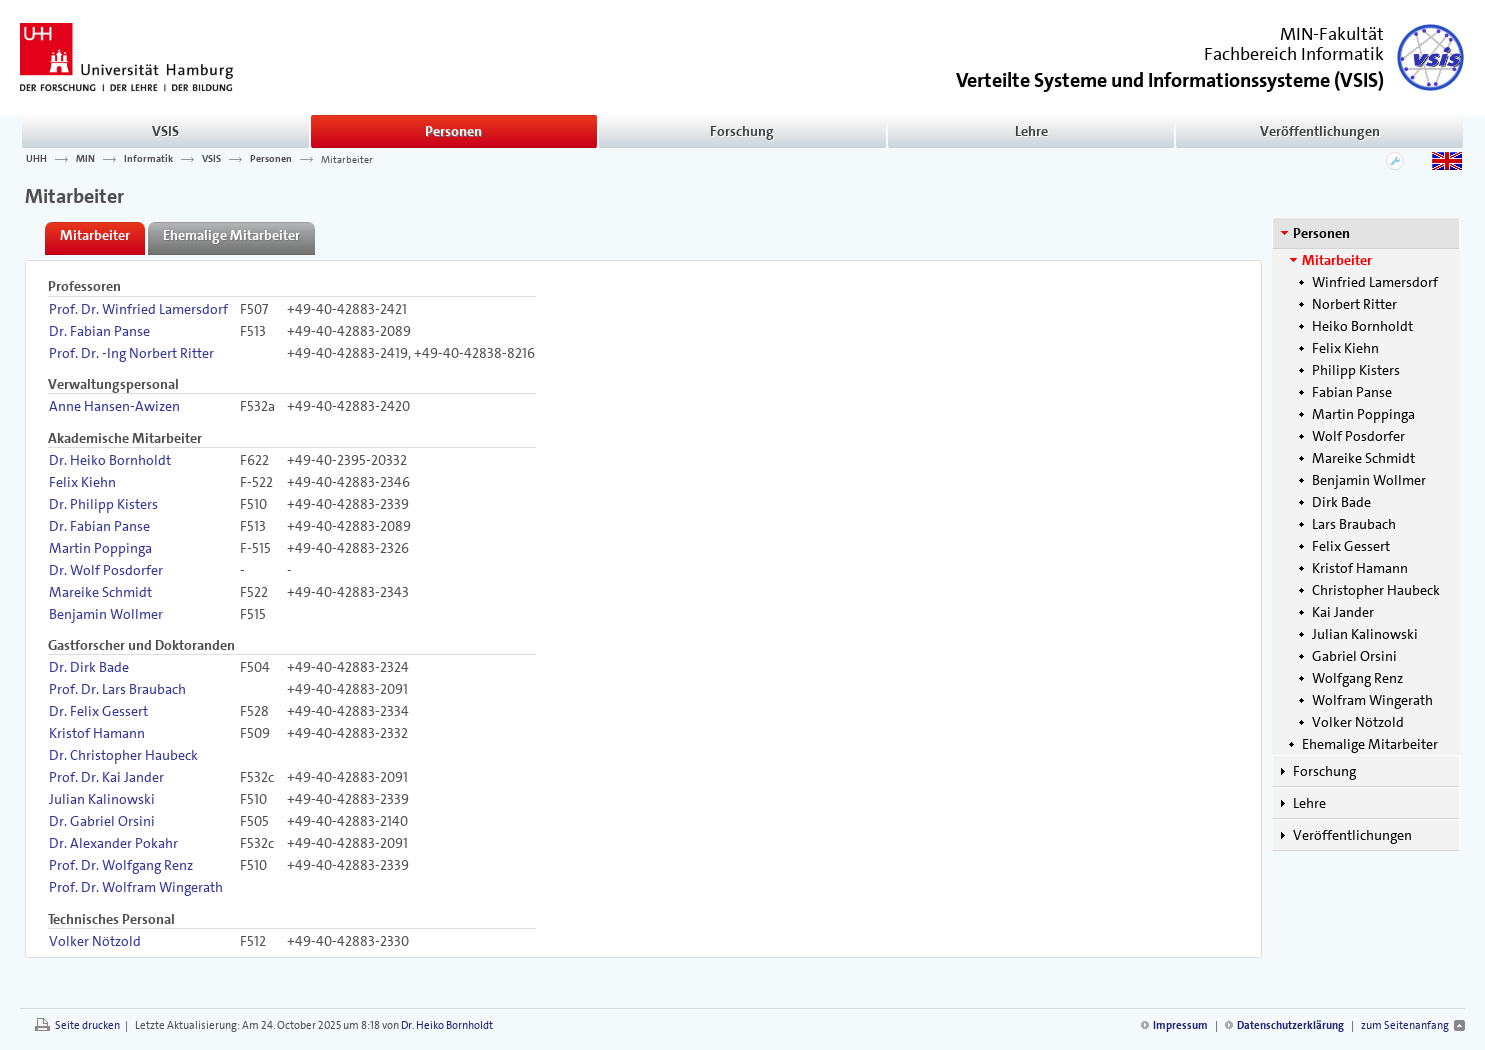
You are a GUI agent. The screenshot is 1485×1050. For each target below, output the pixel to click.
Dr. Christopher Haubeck (123, 755)
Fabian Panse (1352, 392)
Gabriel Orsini (1354, 656)
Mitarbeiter (347, 159)
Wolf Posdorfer (1358, 436)
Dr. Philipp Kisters (103, 504)
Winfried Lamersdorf (1375, 282)
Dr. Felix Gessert (98, 711)
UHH (36, 159)
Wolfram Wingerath (1372, 700)
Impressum (1180, 1025)
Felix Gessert (1351, 546)
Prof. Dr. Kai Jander (106, 777)
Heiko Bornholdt (1362, 326)
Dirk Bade (1341, 502)
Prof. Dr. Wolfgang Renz (121, 865)
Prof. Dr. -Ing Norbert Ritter (131, 353)
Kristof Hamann (1360, 568)
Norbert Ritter (1354, 304)
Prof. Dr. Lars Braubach (117, 689)
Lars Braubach (1354, 524)
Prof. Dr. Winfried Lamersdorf (138, 309)
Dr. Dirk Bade (89, 667)
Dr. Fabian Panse (99, 331)
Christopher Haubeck (1376, 590)
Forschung (742, 131)
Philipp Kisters (1356, 370)
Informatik (148, 159)
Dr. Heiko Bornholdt (110, 460)
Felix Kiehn (1345, 348)
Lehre (1031, 131)
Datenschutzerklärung (1290, 1025)
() (1170, 78)
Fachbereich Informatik (1294, 54)
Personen (453, 131)
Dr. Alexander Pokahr (113, 843)
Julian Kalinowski (1365, 634)
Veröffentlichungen (1320, 131)
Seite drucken (87, 1025)
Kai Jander (1343, 612)
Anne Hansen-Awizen (114, 406)
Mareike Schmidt (1363, 458)
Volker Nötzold (1358, 722)
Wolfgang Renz (1357, 678)
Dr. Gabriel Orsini (102, 821)
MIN (85, 159)
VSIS (165, 131)
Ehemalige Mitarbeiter (1370, 744)
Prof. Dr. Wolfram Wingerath (136, 887)
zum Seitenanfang (1405, 1025)
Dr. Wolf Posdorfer (106, 570)
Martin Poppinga (1363, 414)
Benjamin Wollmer (1369, 480)
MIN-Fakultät (1332, 34)
